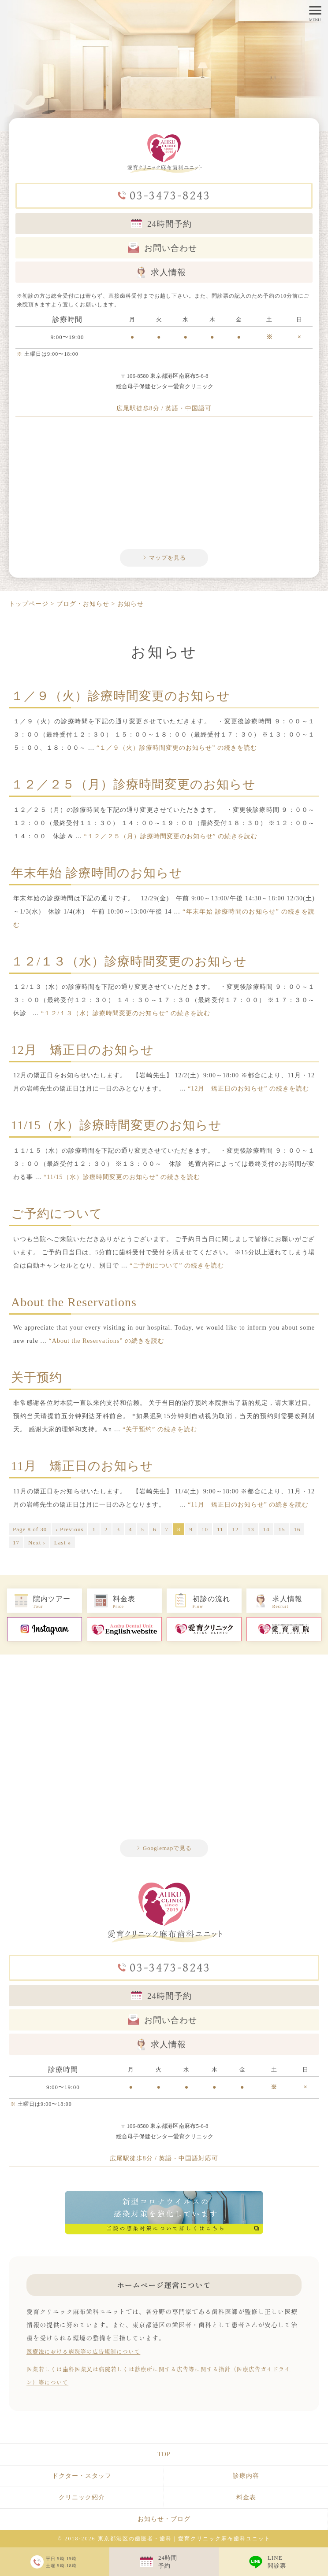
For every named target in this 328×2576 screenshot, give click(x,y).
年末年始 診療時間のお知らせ (97, 873)
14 (266, 1529)
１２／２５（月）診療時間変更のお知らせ (133, 784)
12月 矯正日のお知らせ (82, 1050)
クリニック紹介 (82, 2497)
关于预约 (36, 1377)
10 (204, 1529)
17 (16, 1542)
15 (281, 1529)
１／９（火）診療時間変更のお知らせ (120, 696)
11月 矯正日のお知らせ (82, 1466)
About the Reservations (74, 1302)
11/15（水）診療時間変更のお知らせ (116, 1125)
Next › (36, 1542)
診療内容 (246, 2476)
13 (250, 1529)
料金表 (246, 2497)
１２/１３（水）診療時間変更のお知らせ (129, 961)
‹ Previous (69, 1529)
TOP (163, 2454)
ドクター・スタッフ (82, 2476)
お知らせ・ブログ (164, 2519)
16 (297, 1529)
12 (235, 1529)
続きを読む (177, 747)
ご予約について (57, 1213)
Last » (62, 1542)
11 (220, 1529)
